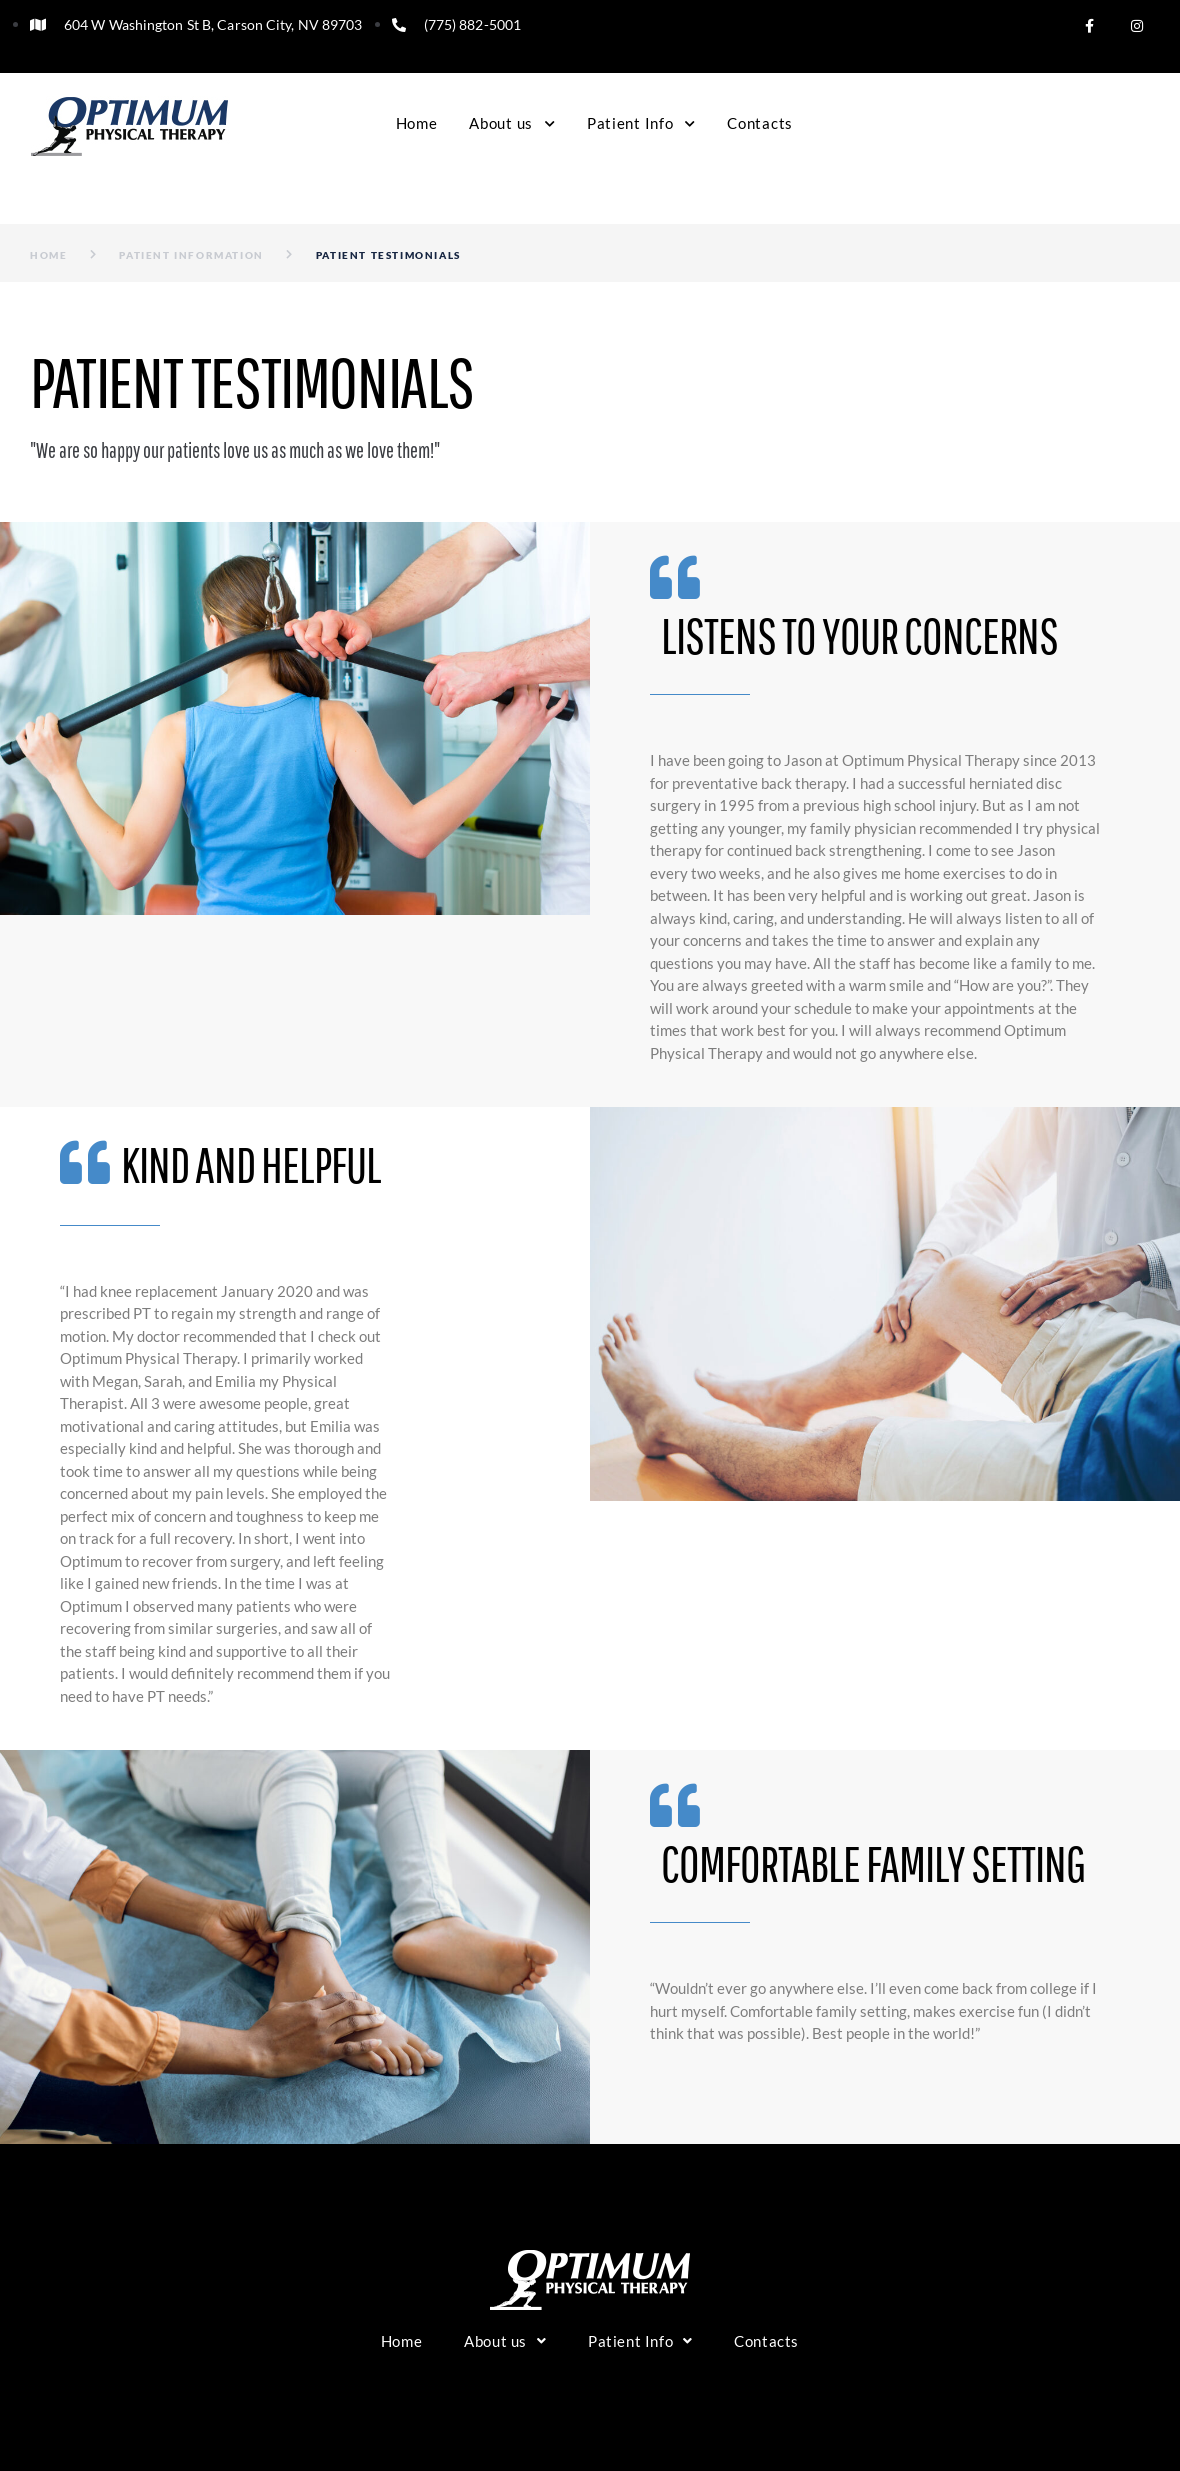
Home (48, 255)
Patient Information (191, 255)
